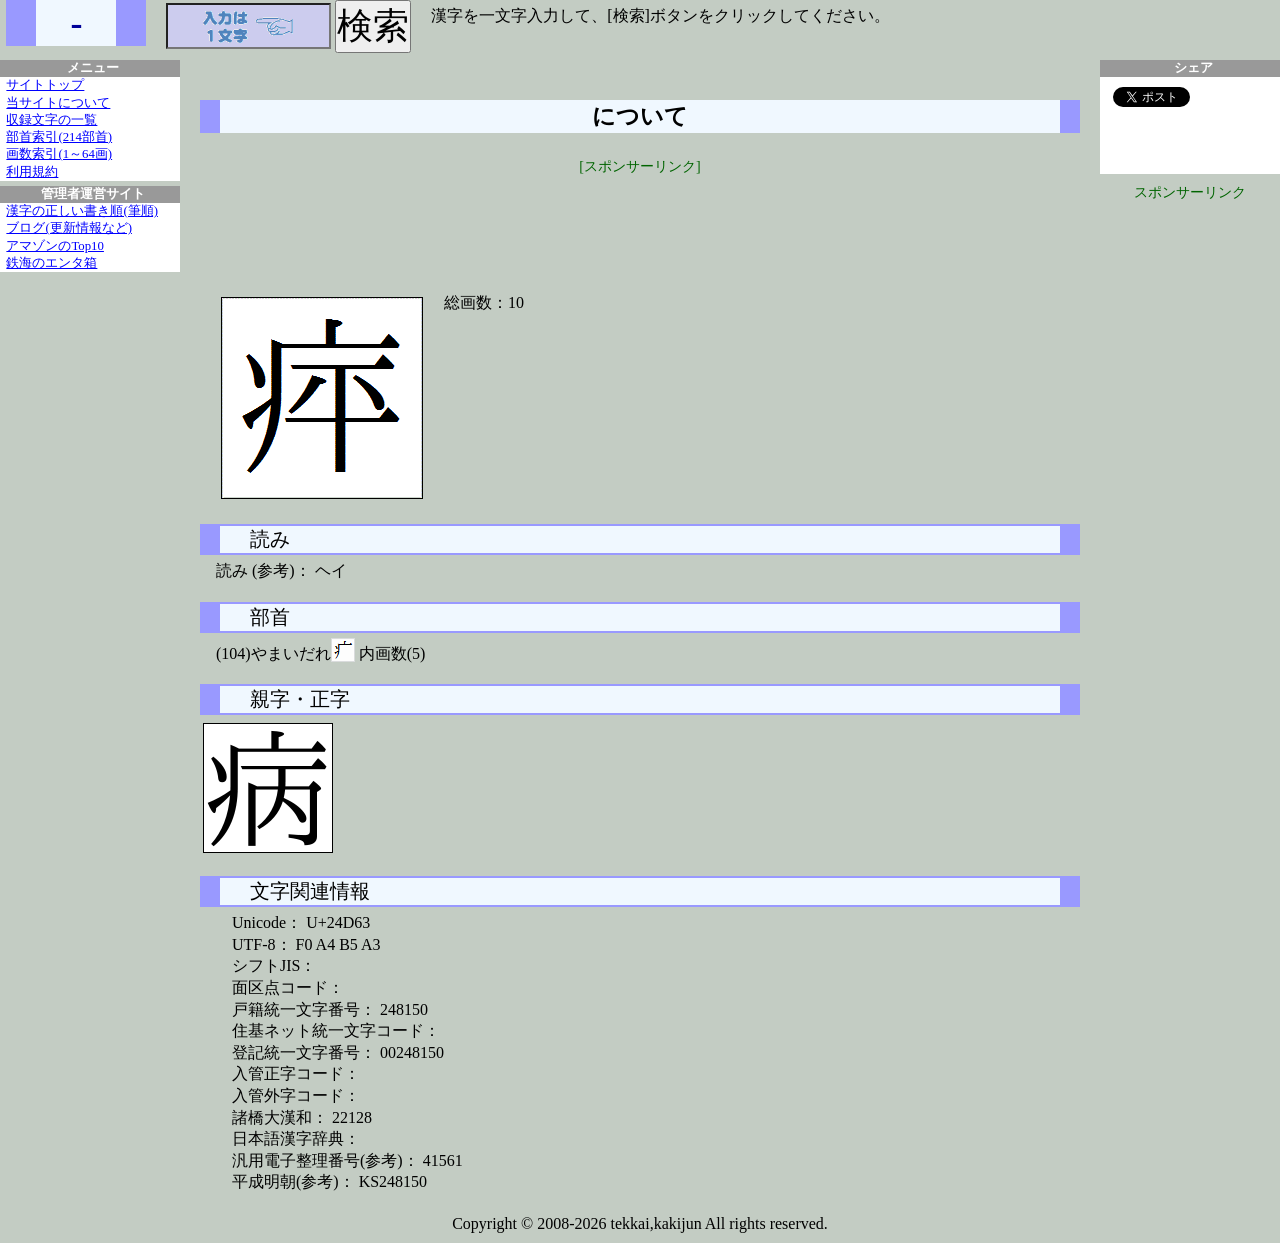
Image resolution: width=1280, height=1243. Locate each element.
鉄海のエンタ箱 (51, 263)
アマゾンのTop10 (55, 246)
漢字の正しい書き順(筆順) (82, 211)
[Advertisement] (640, 222)
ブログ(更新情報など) (69, 228)
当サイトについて (58, 103)
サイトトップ (45, 85)
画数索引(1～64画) (59, 154)
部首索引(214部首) (59, 137)
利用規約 (32, 172)
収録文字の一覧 (51, 120)
